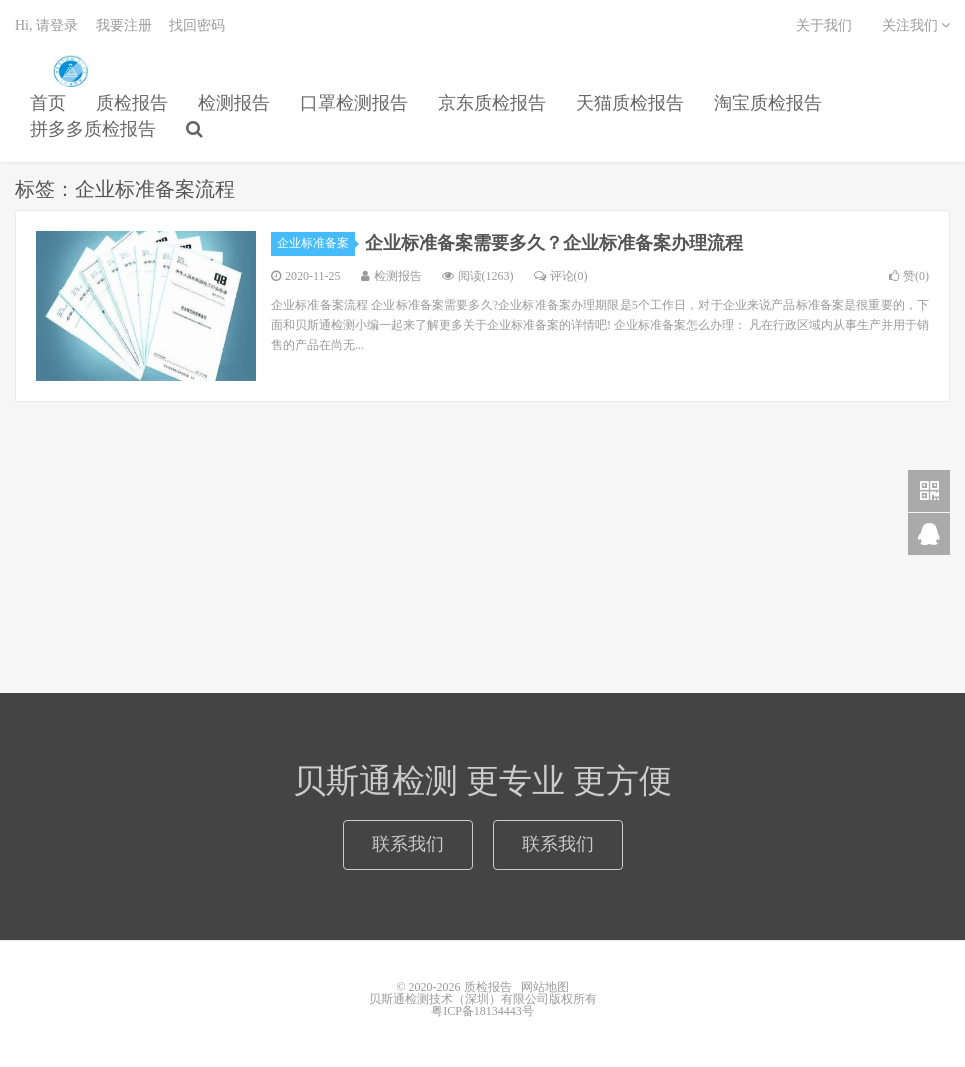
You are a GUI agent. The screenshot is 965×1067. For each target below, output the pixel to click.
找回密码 (197, 25)
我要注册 (124, 25)
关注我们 (916, 25)
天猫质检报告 (630, 103)
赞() (909, 276)
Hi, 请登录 (46, 25)
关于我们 (824, 25)
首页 (48, 103)
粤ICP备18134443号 (482, 1011)
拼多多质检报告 (93, 129)
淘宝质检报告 (768, 103)
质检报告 (70, 71)
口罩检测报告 (354, 103)
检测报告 (234, 103)
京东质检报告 (492, 103)
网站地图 (545, 987)
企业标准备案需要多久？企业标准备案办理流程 (554, 243)
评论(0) (561, 276)
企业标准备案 (316, 243)
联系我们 (408, 844)
